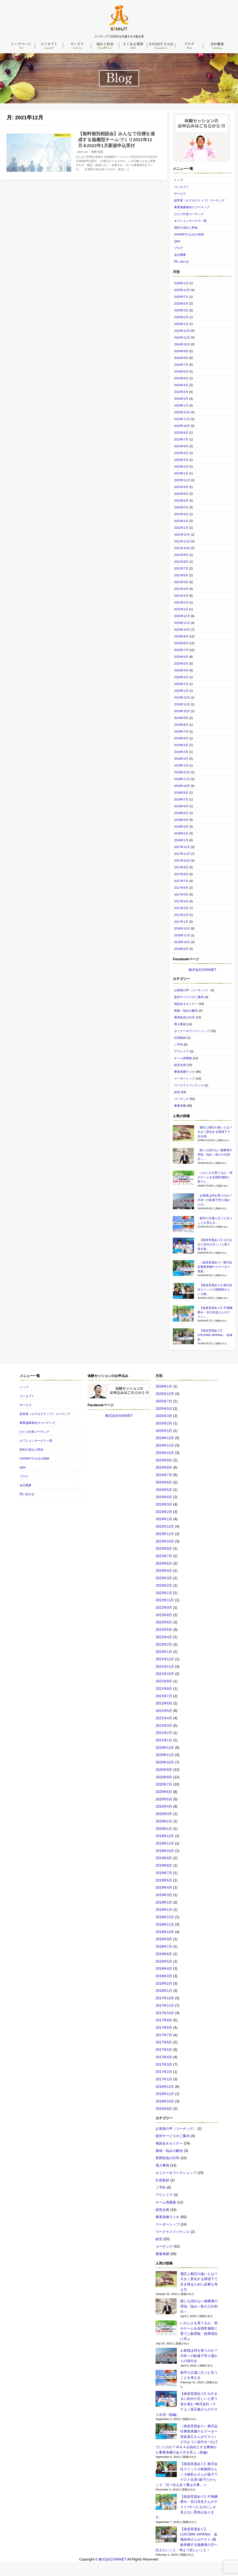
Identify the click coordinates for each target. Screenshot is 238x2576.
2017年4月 (181, 901)
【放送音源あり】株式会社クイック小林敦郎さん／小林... (214, 1289)
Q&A (177, 241)
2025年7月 (181, 296)
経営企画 (180, 1065)
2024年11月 (182, 337)
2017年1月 (181, 921)
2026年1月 (181, 283)
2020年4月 (181, 670)
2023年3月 (181, 459)
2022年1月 (181, 527)
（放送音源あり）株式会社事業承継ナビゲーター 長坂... (215, 1267)
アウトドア (181, 1051)
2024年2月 (181, 398)
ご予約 (178, 1044)
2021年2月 (181, 602)
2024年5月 (181, 378)
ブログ (178, 248)
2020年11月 (182, 622)
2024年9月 (181, 351)
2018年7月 (181, 799)
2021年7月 (181, 568)
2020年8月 (181, 643)
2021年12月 (182, 534)
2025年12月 (182, 290)
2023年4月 (181, 453)
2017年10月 (182, 860)
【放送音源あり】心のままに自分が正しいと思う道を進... (214, 1244)
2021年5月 (181, 582)
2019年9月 (181, 718)
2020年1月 (181, 690)
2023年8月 (181, 432)
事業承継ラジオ (184, 1071)
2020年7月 (181, 650)
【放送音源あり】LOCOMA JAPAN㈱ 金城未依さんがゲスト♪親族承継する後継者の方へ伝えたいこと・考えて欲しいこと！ (187, 2539)
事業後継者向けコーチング (192, 207)
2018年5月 (181, 813)
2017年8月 (181, 874)
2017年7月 (181, 881)
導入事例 (180, 1024)
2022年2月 (181, 521)
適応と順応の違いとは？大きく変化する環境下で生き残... (214, 1132)
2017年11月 (182, 853)
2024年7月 (181, 364)
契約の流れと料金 (186, 227)
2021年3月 (181, 595)
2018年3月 (181, 826)
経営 (177, 1092)
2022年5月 (181, 507)
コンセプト (181, 186)
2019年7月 (181, 731)
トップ (178, 180)
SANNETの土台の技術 (189, 234)
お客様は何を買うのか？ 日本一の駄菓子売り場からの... (216, 1200)
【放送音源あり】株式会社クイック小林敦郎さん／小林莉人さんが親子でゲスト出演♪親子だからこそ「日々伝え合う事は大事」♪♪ (187, 2474)
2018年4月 (181, 819)
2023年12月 (182, 412)
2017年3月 (181, 908)
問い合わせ (181, 261)
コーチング (181, 1099)
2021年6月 (181, 575)
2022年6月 (181, 500)
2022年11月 (182, 480)
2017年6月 (181, 887)
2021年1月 (181, 609)
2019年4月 (181, 745)
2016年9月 (181, 949)
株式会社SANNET (203, 970)
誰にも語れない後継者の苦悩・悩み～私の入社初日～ (199, 2306)
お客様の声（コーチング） (192, 990)
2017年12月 (182, 847)
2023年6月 (181, 446)
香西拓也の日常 (184, 1017)
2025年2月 (181, 317)
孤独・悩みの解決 (186, 1010)
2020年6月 (181, 656)
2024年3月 (181, 392)
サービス (180, 193)
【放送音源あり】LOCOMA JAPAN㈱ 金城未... (214, 1335)
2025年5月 (181, 303)
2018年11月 (182, 779)
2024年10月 (182, 344)
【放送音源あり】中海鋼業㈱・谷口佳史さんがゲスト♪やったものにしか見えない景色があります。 (187, 2506)
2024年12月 (182, 330)
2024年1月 (181, 405)
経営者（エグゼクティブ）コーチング (199, 200)
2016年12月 (182, 928)
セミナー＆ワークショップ (192, 1031)
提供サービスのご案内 (189, 997)
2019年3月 (181, 752)
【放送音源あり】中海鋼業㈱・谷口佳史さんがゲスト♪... (214, 1312)
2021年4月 (181, 589)
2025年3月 (181, 310)
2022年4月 (181, 514)
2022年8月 (181, 493)
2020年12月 (182, 616)
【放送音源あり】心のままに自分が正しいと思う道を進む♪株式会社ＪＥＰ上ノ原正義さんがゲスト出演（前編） (187, 2404)
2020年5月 (181, 663)
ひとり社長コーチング (189, 214)
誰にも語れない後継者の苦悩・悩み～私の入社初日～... (214, 1154)
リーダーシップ (184, 1078)
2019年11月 (182, 704)
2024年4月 (181, 385)
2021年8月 (181, 561)
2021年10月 (182, 548)
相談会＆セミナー (186, 1003)
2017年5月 (181, 894)
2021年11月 (182, 541)
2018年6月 (181, 806)
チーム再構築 (183, 1058)
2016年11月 (182, 935)
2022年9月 (181, 487)
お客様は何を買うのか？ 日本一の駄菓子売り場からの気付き (200, 2355)
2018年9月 (181, 792)
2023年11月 (182, 419)
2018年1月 (181, 840)
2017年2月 (181, 915)
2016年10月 (182, 942)
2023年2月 (181, 466)
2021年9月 (181, 555)
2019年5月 (181, 738)
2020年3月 (181, 677)
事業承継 (180, 1105)
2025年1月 (181, 324)
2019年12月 (182, 697)
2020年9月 (181, 636)
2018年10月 (182, 785)
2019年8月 (181, 724)
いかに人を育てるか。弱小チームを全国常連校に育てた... (214, 1177)
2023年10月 (182, 425)
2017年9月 (181, 867)
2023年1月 (181, 473)
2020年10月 (182, 629)
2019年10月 (182, 711)
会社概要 (180, 254)
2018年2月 (181, 833)
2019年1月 (181, 765)
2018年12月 (182, 772)
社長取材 (180, 1037)
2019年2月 (181, 758)
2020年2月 (181, 684)
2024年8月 (181, 358)
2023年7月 (181, 439)
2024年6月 (181, 371)
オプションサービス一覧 (190, 220)
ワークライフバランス (189, 1085)
